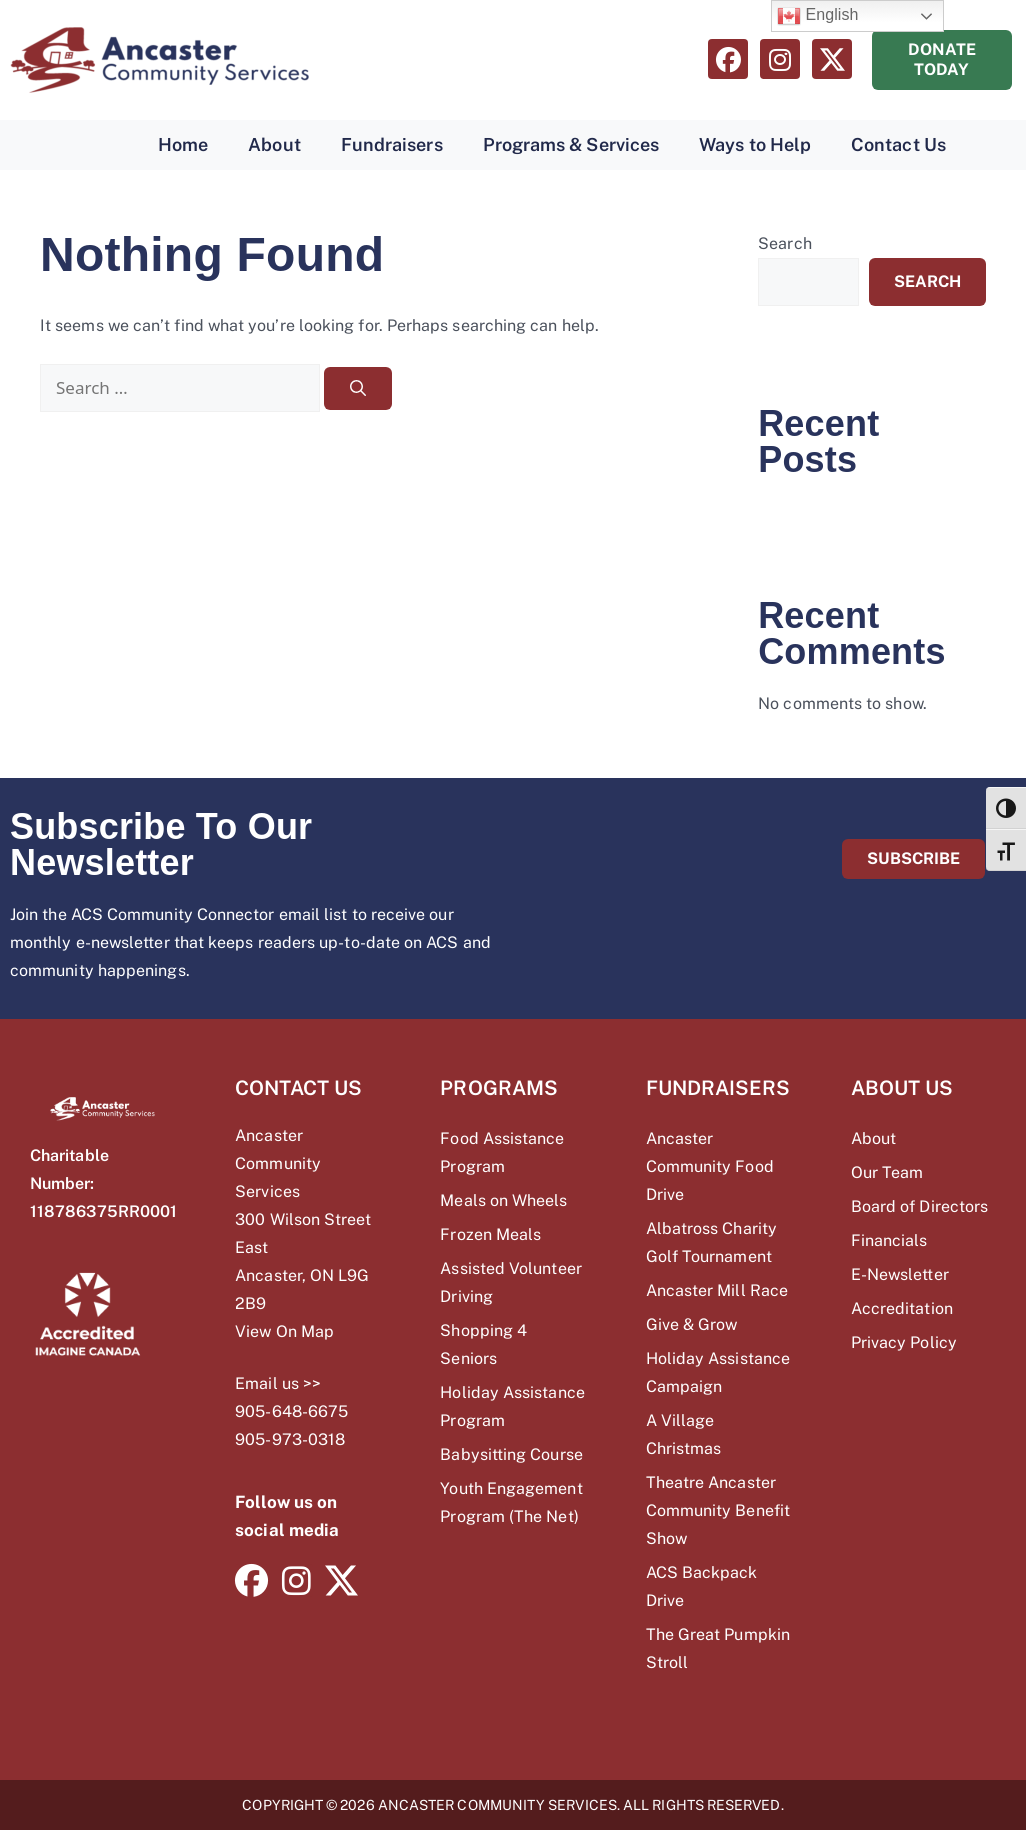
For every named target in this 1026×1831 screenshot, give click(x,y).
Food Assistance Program (502, 1152)
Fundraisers (392, 144)
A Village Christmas (684, 1434)
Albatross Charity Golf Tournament (711, 1242)
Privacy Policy (904, 1342)
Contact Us (898, 144)
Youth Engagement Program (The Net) (511, 1502)
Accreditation (902, 1308)
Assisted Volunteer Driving (510, 1282)
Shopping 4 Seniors (483, 1344)
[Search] (358, 388)
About (274, 144)
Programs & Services (571, 144)
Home (183, 144)
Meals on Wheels (503, 1200)
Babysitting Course (511, 1454)
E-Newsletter (900, 1274)
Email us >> (278, 1383)
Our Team (887, 1172)
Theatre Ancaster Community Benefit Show (718, 1510)
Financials (889, 1240)
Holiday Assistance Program (512, 1406)
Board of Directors (919, 1206)
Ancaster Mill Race (717, 1290)
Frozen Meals (490, 1234)
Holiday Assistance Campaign (718, 1372)
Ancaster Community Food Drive (710, 1166)
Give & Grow (692, 1324)
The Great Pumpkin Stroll (718, 1648)
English (818, 16)
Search (784, 243)
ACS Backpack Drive (702, 1586)
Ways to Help (755, 144)
